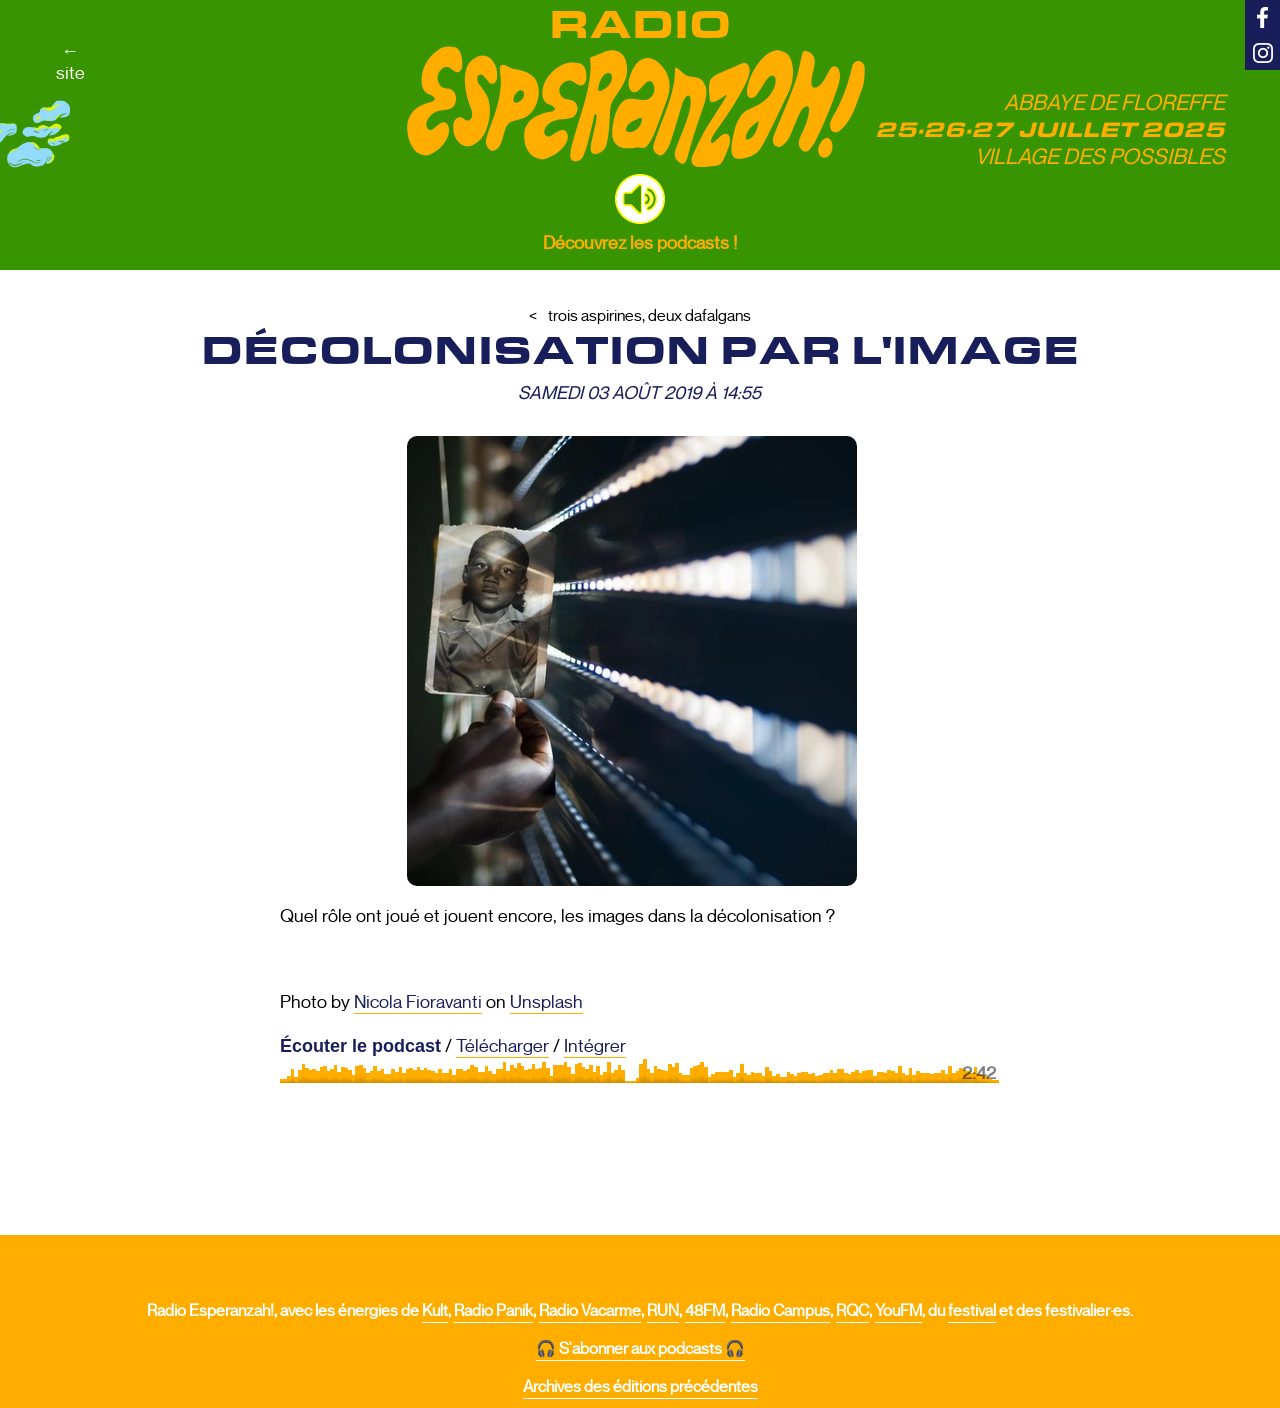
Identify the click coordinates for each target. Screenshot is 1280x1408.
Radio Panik (493, 1311)
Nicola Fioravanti (418, 1002)
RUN (663, 1311)
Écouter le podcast (360, 1046)
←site (70, 62)
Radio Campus (780, 1311)
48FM (705, 1311)
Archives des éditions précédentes (640, 1387)
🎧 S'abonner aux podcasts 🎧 (640, 1349)
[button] (640, 199)
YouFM (898, 1311)
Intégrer (595, 1046)
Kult (435, 1311)
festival (972, 1311)
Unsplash (546, 1002)
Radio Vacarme (590, 1311)
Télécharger (502, 1046)
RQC (852, 1311)
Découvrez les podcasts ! (640, 243)
